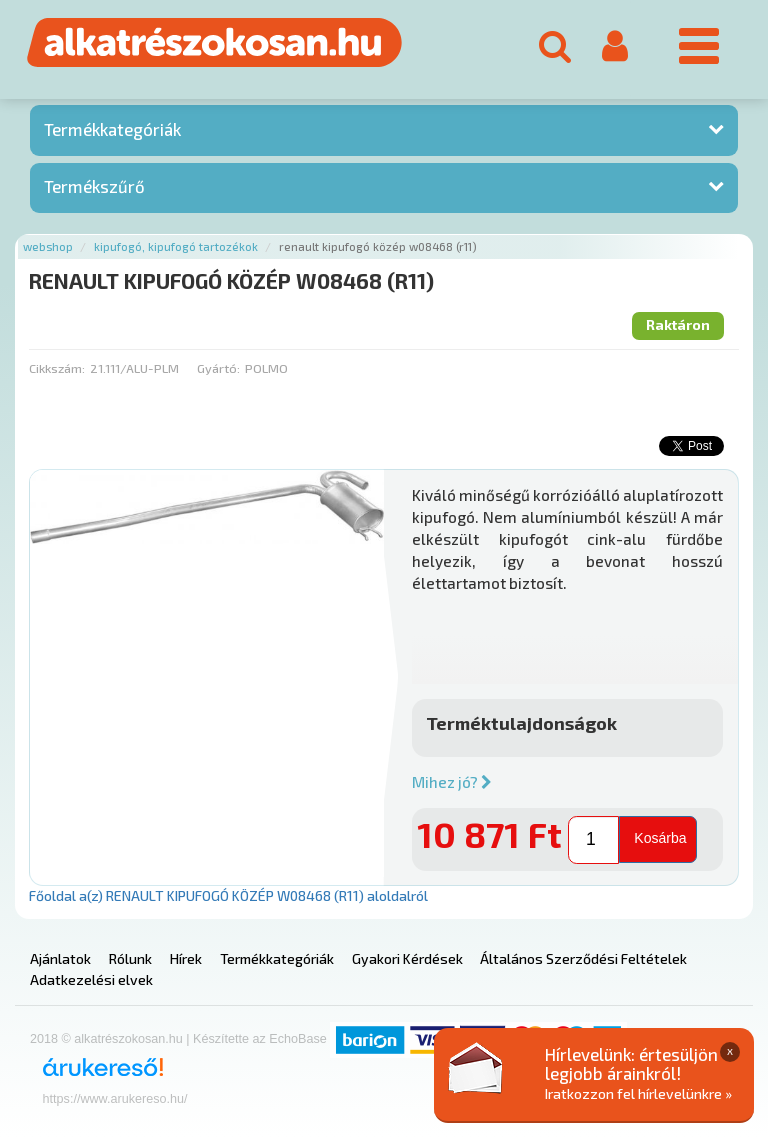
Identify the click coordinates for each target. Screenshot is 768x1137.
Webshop (48, 246)
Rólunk (130, 958)
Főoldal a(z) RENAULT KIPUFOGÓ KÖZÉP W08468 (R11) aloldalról (228, 895)
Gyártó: (218, 368)
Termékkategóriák (112, 129)
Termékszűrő (94, 186)
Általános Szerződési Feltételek (583, 958)
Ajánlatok (60, 958)
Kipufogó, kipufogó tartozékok (176, 246)
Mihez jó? (452, 782)
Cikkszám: (57, 368)
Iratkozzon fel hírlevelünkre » (638, 1093)
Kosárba (660, 838)
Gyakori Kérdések (407, 958)
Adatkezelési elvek (91, 979)
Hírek (186, 958)
